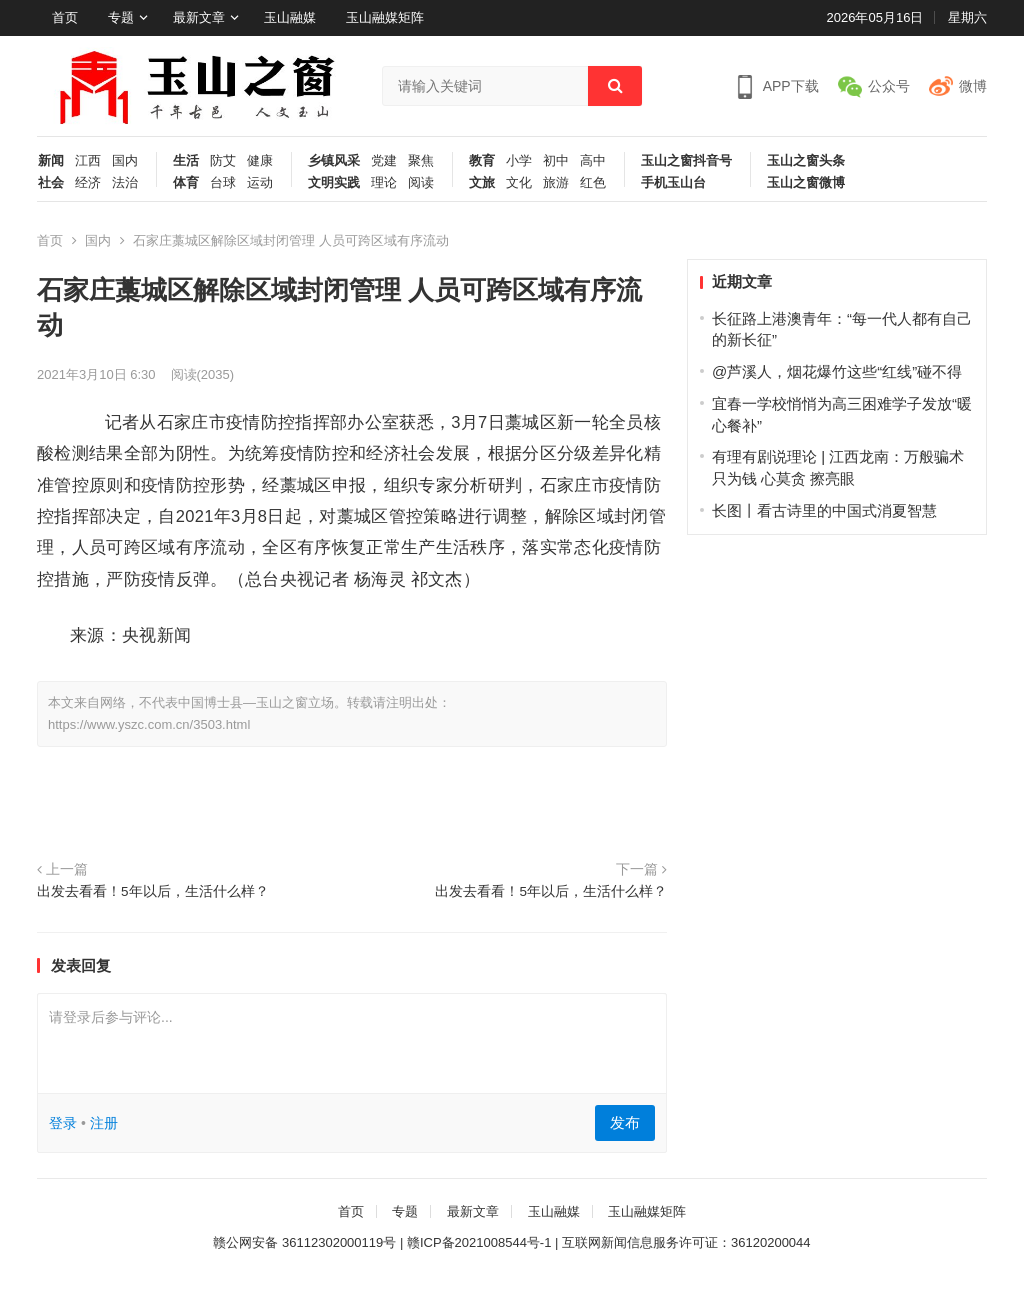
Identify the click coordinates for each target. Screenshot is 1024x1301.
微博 (973, 86)
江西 (88, 161)
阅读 (421, 183)
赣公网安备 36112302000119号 (304, 1242)
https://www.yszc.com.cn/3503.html (149, 724)
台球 (223, 183)
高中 (593, 161)
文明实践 (334, 183)
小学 (519, 161)
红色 (593, 183)
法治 (125, 183)
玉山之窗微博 (806, 183)
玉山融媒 (290, 17)
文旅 (482, 183)
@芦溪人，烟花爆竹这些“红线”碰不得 (837, 371)
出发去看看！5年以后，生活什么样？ (153, 891)
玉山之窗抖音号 (686, 161)
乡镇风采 (334, 161)
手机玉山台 (673, 183)
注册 (104, 1123)
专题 (121, 17)
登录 (63, 1123)
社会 (51, 183)
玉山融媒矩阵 (385, 17)
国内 (125, 161)
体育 (186, 183)
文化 (519, 183)
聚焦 (421, 161)
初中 (556, 161)
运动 (260, 183)
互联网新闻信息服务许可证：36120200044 (686, 1242)
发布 (625, 1122)
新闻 (51, 161)
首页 (65, 17)
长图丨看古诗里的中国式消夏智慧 (824, 510)
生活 (186, 161)
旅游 (556, 183)
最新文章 (199, 17)
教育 (482, 161)
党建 (384, 161)
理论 (384, 183)
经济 (88, 183)
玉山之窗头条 (806, 161)
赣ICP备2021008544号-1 (479, 1242)
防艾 (223, 161)
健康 (260, 161)
